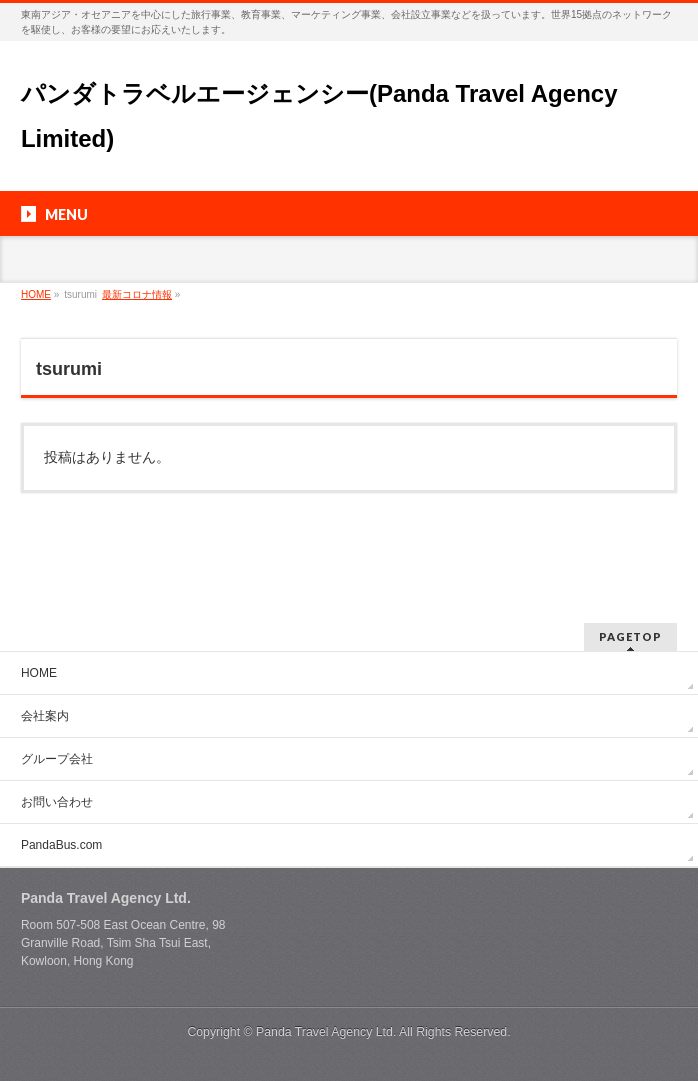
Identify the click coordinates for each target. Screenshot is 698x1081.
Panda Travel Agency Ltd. (327, 1032)
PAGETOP (630, 636)
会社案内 (45, 716)
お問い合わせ (57, 802)
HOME (39, 673)
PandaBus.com (61, 845)
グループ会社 (57, 759)
